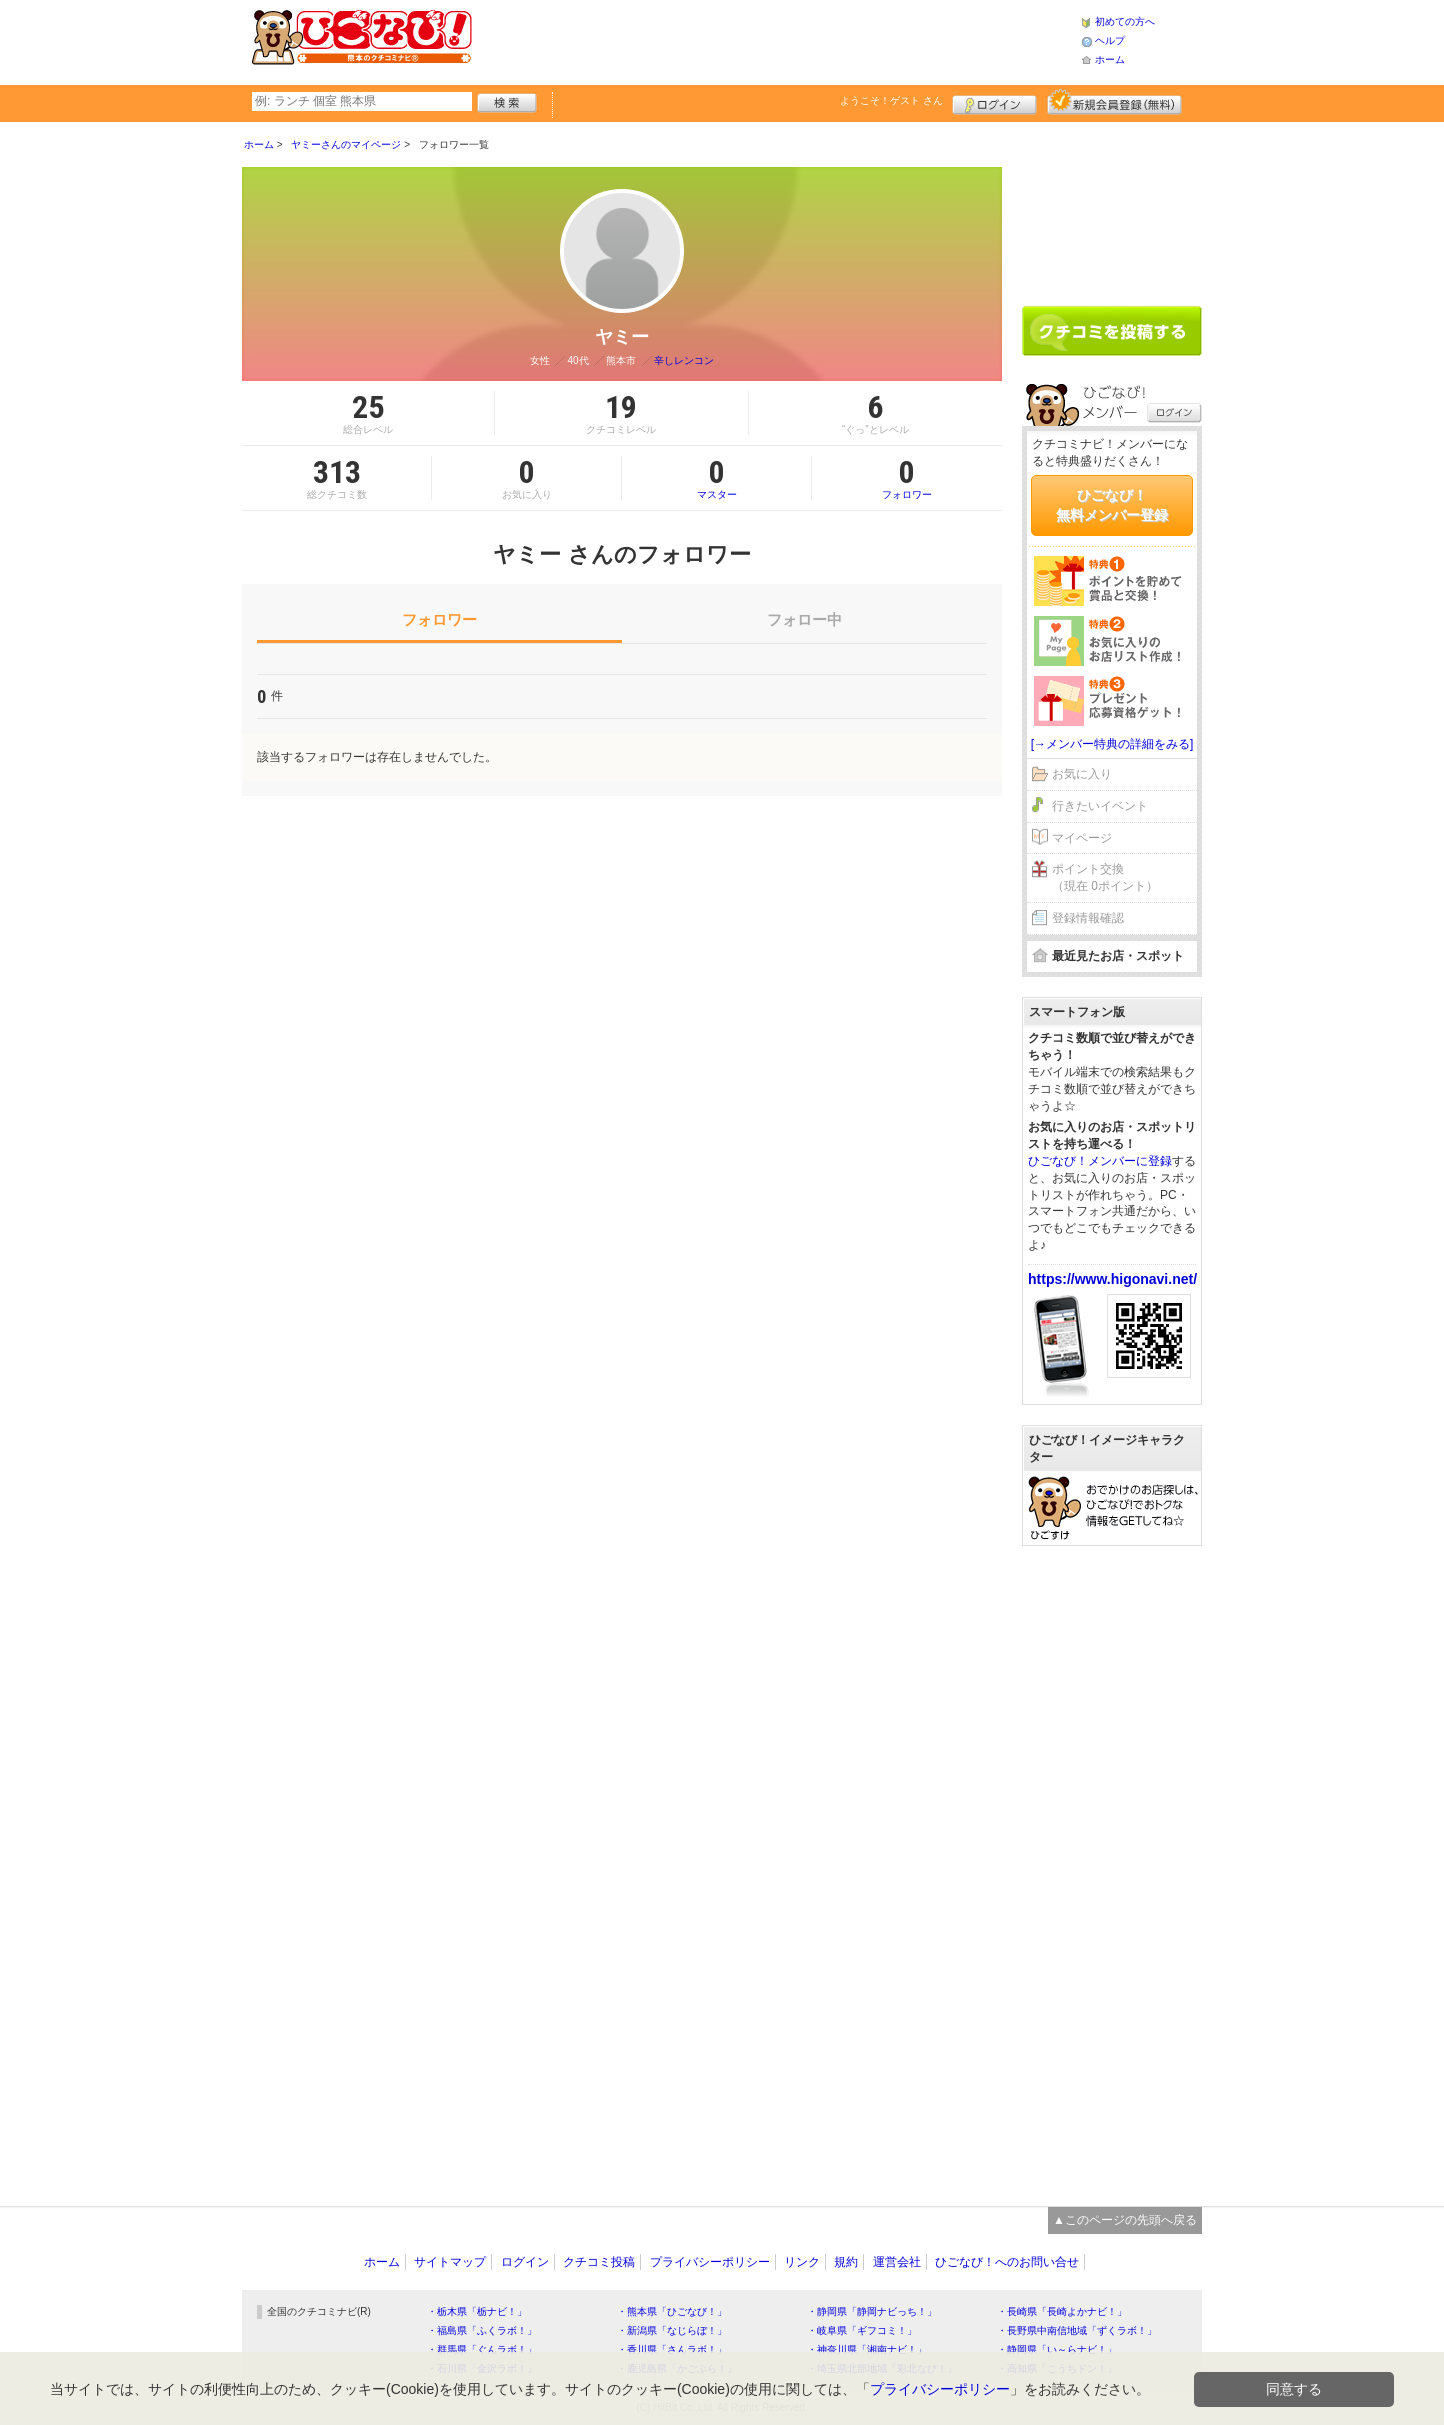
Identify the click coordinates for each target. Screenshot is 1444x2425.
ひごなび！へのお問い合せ (1007, 2262)
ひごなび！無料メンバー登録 (1112, 505)
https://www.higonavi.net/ (1112, 1279)
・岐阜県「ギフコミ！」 (862, 2330)
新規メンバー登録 (1114, 102)
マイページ (1082, 838)
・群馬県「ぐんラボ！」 (482, 2349)
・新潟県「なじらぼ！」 (672, 2330)
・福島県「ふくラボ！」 (482, 2330)
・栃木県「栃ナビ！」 (477, 2311)
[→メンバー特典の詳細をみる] (1112, 744)
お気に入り (1082, 774)
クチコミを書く (1112, 331)
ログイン (994, 102)
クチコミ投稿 (599, 2262)
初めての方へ (1125, 21)
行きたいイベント (1100, 806)
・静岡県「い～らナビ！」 (1057, 2349)
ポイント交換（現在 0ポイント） (1105, 877)
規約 (846, 2262)
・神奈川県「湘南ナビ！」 (867, 2349)
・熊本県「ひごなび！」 (672, 2311)
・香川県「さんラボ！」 (672, 2349)
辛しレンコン (684, 360)
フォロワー (907, 478)
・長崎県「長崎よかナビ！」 (1062, 2311)
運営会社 (897, 2262)
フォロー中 (804, 619)
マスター (716, 478)
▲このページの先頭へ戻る (1125, 2220)
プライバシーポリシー (710, 2262)
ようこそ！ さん (891, 100)
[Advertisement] (776, 40)
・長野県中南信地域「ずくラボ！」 (1077, 2330)
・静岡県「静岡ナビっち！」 (872, 2311)
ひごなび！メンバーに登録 (1100, 1161)
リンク (802, 2262)
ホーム (1110, 59)
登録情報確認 (1088, 918)
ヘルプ (1110, 40)
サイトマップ (450, 2262)
